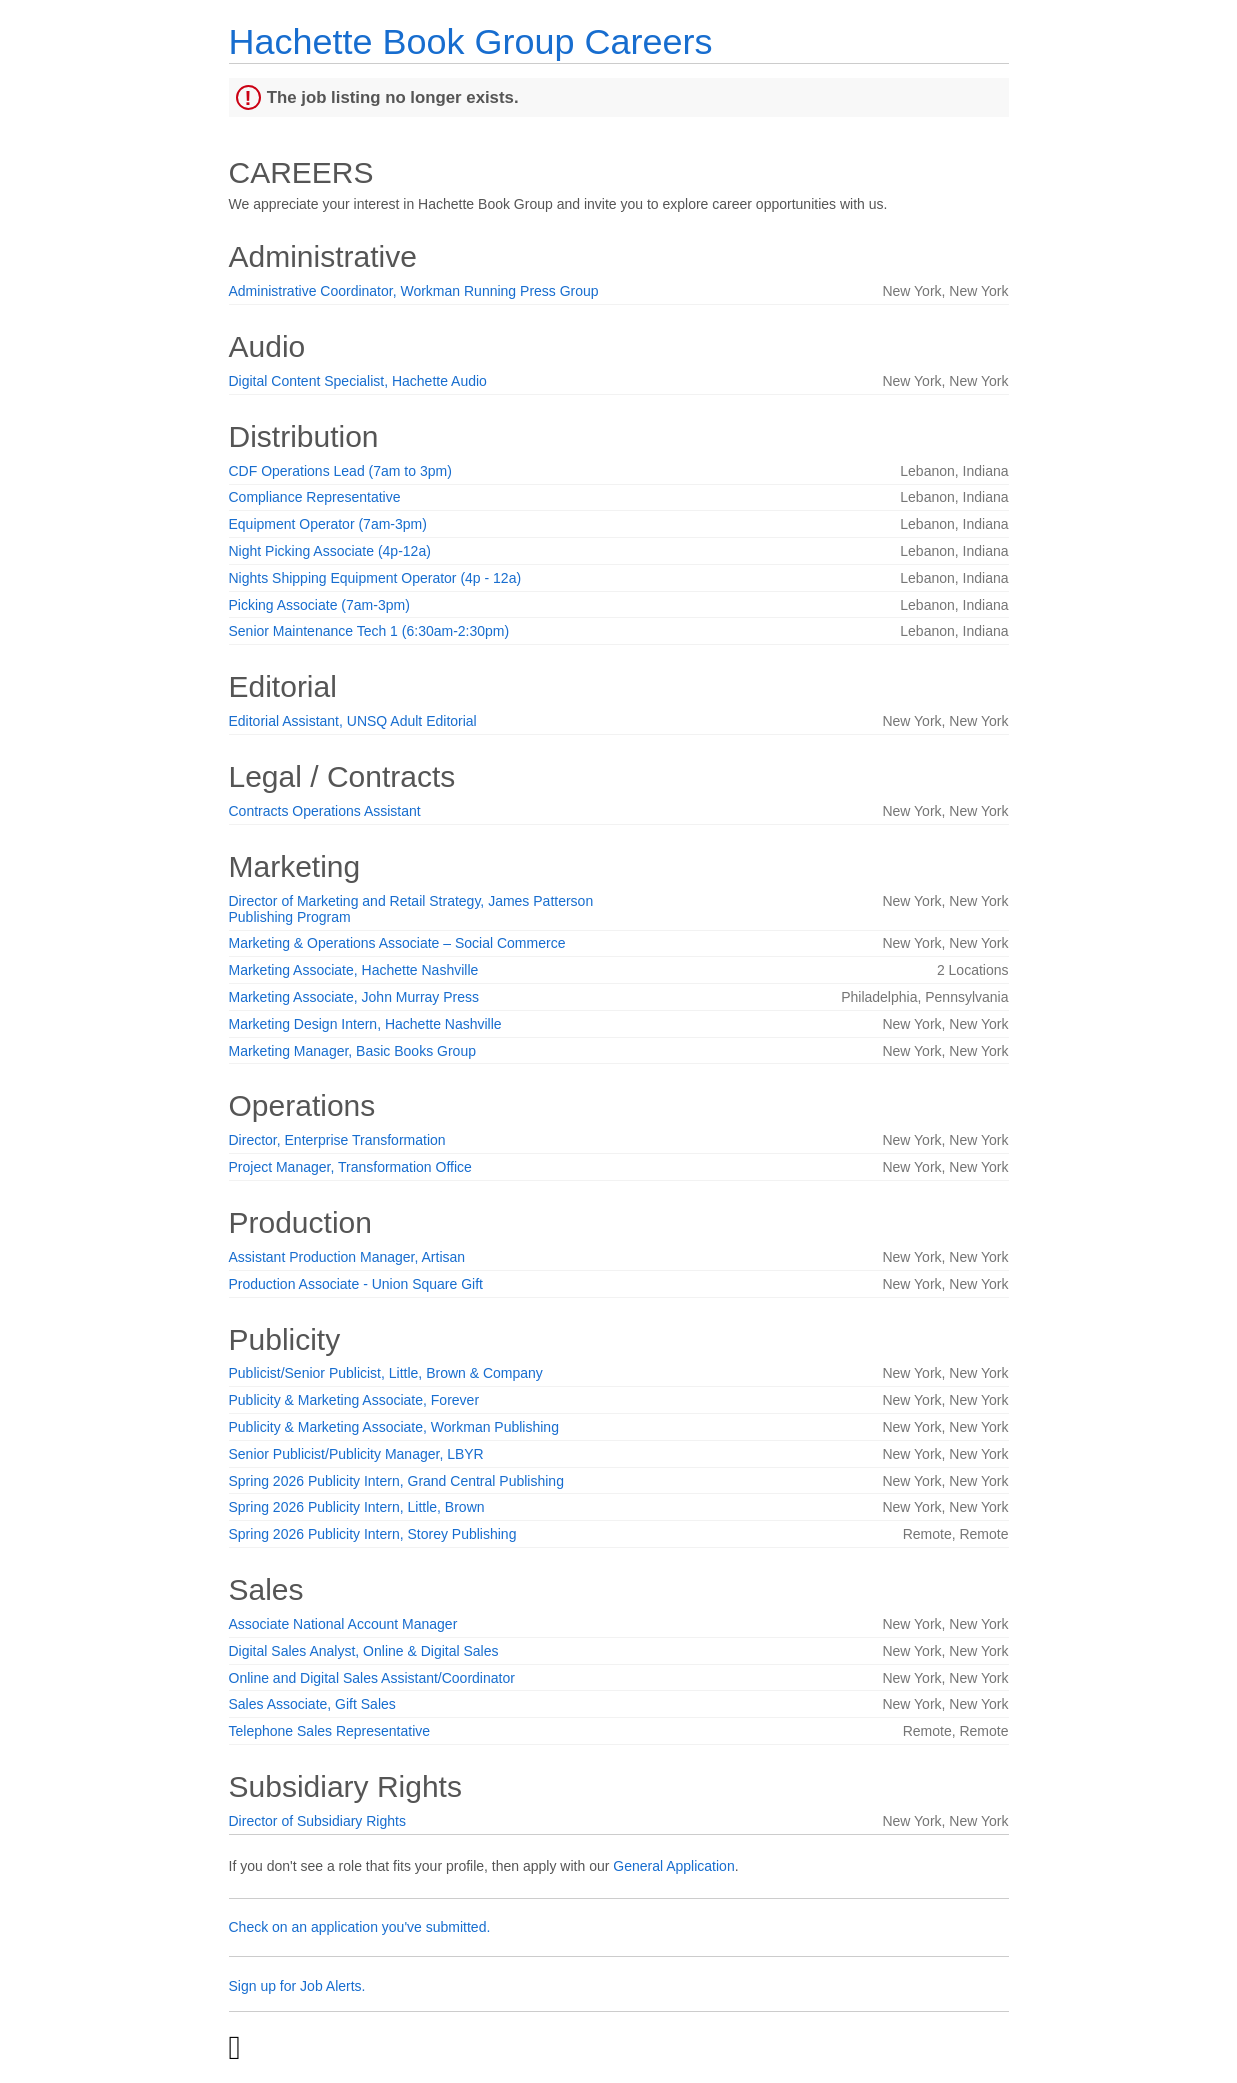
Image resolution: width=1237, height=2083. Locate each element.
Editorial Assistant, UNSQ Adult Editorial (353, 721)
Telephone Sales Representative (330, 1731)
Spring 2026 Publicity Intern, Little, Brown (357, 1507)
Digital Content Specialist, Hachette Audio (358, 381)
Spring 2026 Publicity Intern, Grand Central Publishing (396, 1481)
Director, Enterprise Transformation (337, 1140)
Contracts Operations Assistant (325, 811)
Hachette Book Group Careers (471, 41)
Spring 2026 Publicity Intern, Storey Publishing (373, 1534)
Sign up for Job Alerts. (297, 1986)
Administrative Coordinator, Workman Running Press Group (414, 291)
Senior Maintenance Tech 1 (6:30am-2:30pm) (369, 631)
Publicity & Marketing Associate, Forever (354, 1400)
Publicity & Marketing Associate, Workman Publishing (394, 1427)
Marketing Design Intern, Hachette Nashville (365, 1024)
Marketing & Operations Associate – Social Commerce (397, 943)
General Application (673, 1866)
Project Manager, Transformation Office (350, 1167)
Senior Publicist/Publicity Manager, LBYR (356, 1454)
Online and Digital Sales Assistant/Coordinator (372, 1678)
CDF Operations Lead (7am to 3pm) (340, 471)
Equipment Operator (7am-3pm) (328, 524)
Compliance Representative (315, 497)
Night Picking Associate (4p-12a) (330, 551)
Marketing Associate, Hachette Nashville (354, 970)
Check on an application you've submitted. (360, 1927)
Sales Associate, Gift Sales (312, 1704)
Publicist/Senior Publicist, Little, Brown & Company (386, 1373)
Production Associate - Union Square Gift (356, 1284)
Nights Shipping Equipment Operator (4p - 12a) (375, 578)
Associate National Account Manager (343, 1624)
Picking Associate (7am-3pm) (319, 605)
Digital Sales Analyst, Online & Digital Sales (364, 1651)
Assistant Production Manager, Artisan (347, 1257)
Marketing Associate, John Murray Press (354, 997)
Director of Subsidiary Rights (317, 1821)
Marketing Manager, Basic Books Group (352, 1051)
